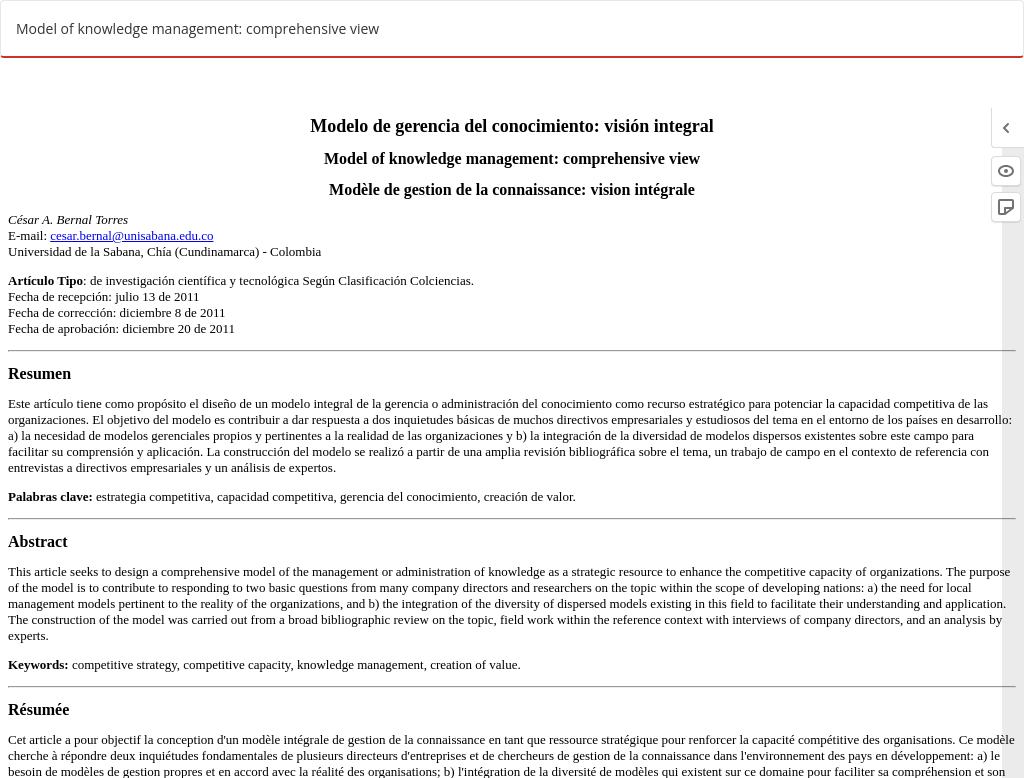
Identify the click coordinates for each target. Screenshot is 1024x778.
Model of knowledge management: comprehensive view (197, 28)
